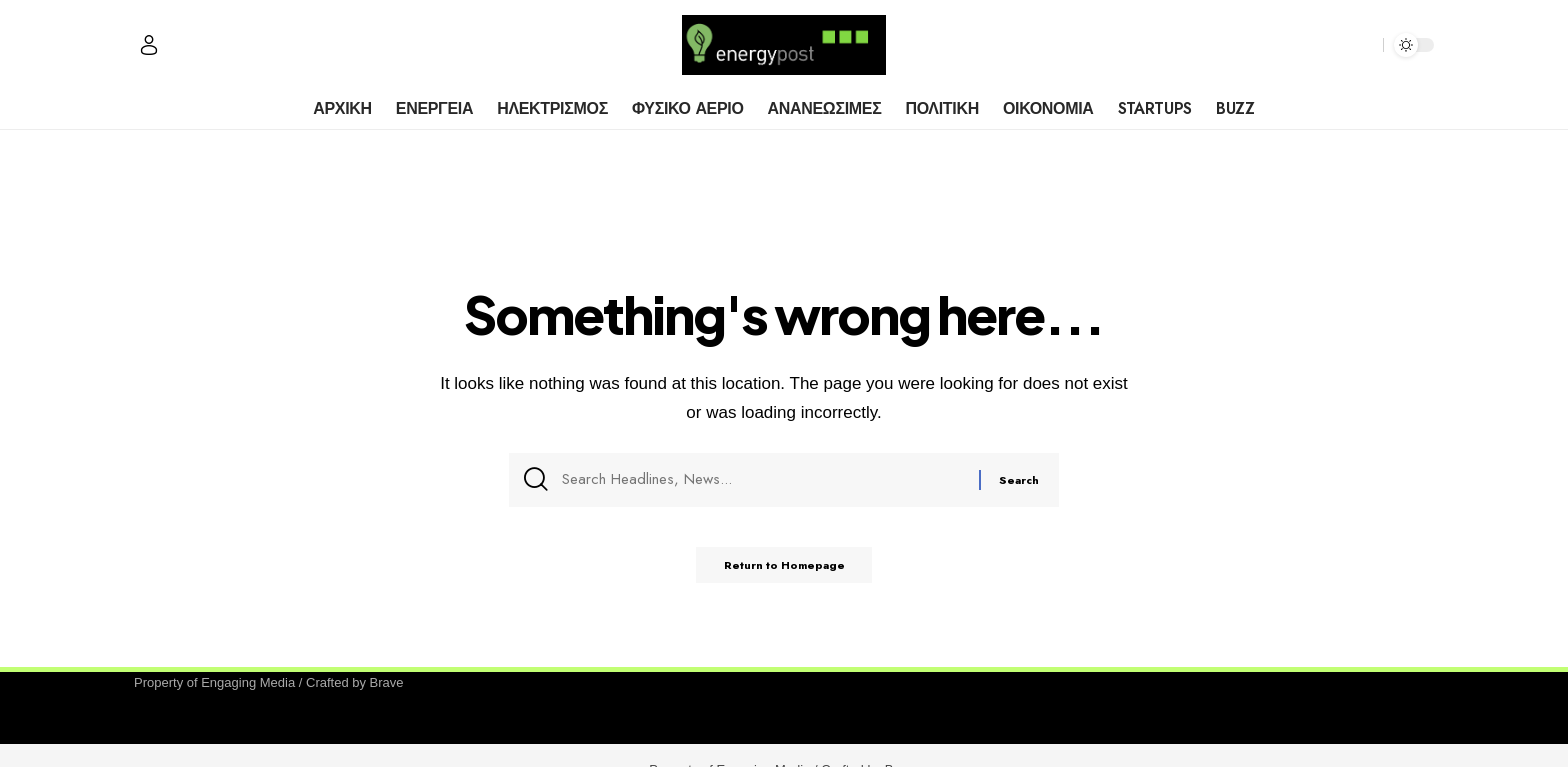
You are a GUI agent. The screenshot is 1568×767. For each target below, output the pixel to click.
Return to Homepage (784, 572)
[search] (1363, 45)
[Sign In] (149, 45)
